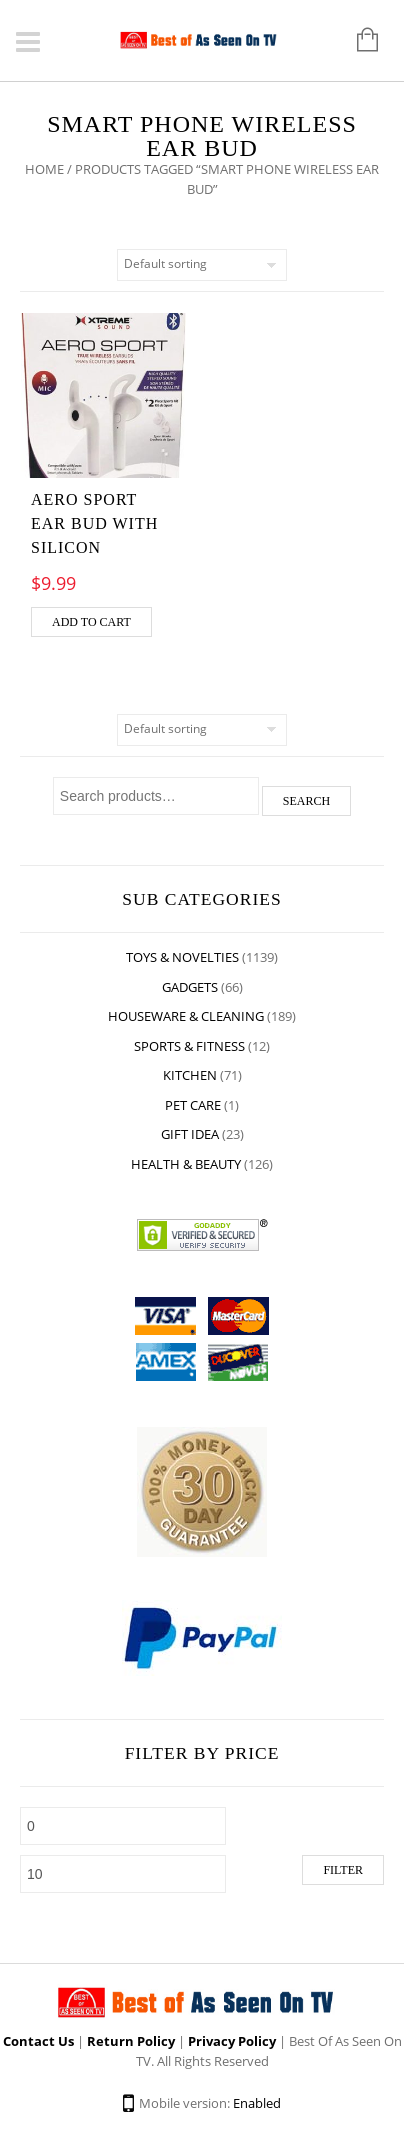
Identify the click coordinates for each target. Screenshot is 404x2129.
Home (44, 169)
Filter (343, 1870)
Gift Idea (190, 1134)
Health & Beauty (186, 1164)
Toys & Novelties (182, 957)
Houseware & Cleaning (186, 1016)
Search (306, 801)
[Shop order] (202, 265)
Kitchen (190, 1075)
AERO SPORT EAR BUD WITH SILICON (94, 523)
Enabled (257, 2103)
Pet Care (193, 1105)
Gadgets (190, 987)
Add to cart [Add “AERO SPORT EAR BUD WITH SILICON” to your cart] (91, 622)
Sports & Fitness (189, 1046)
